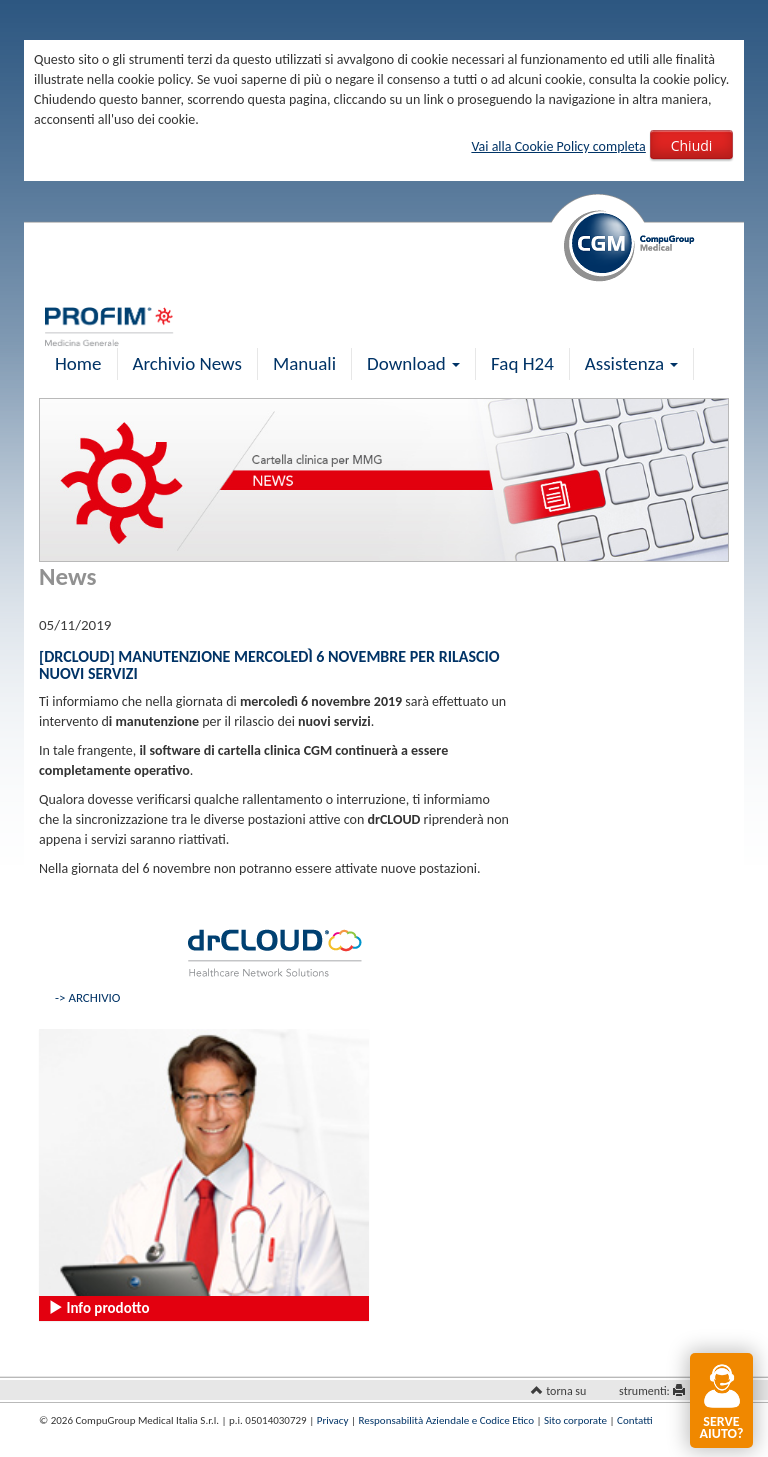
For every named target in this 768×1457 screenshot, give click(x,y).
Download (413, 363)
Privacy (333, 1420)
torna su (566, 1391)
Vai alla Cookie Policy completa (558, 146)
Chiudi (692, 145)
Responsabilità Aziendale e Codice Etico (446, 1420)
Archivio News (187, 363)
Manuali (304, 363)
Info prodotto (98, 1308)
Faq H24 (522, 363)
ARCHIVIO (94, 997)
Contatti (634, 1420)
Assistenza (632, 363)
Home (78, 363)
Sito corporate (575, 1420)
